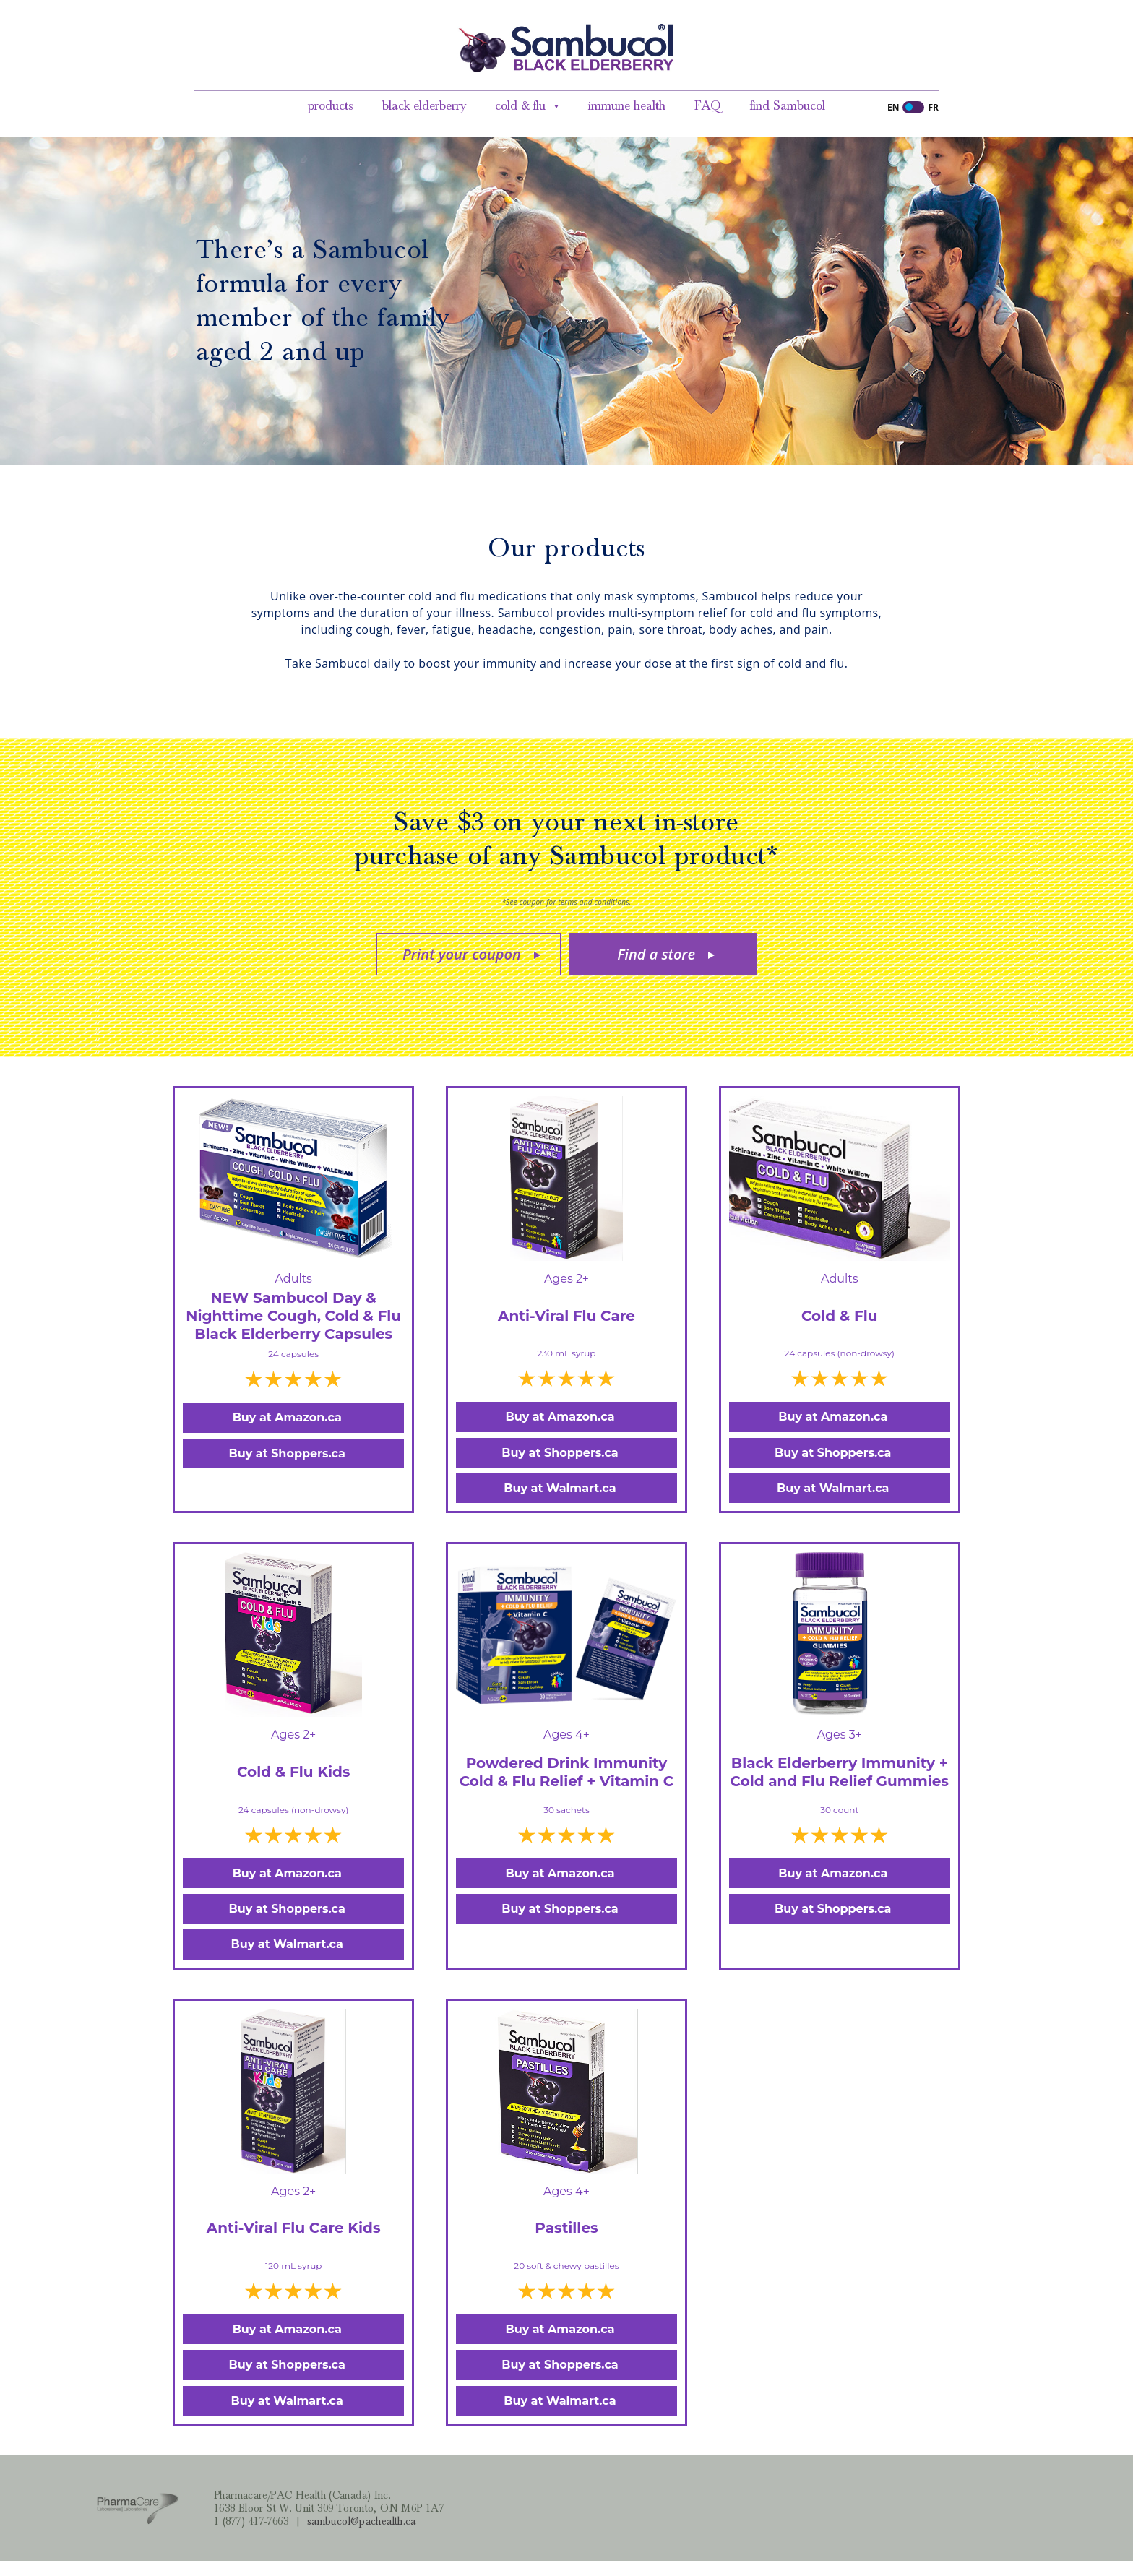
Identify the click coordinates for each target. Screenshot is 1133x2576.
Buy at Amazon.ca (287, 1417)
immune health (626, 105)
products (330, 105)
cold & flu (520, 105)
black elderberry (424, 105)
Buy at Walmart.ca (560, 1488)
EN (893, 107)
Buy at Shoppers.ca (286, 1453)
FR (933, 107)
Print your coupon (461, 954)
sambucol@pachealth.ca (361, 2521)
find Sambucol (787, 105)
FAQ (707, 105)
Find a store (656, 954)
